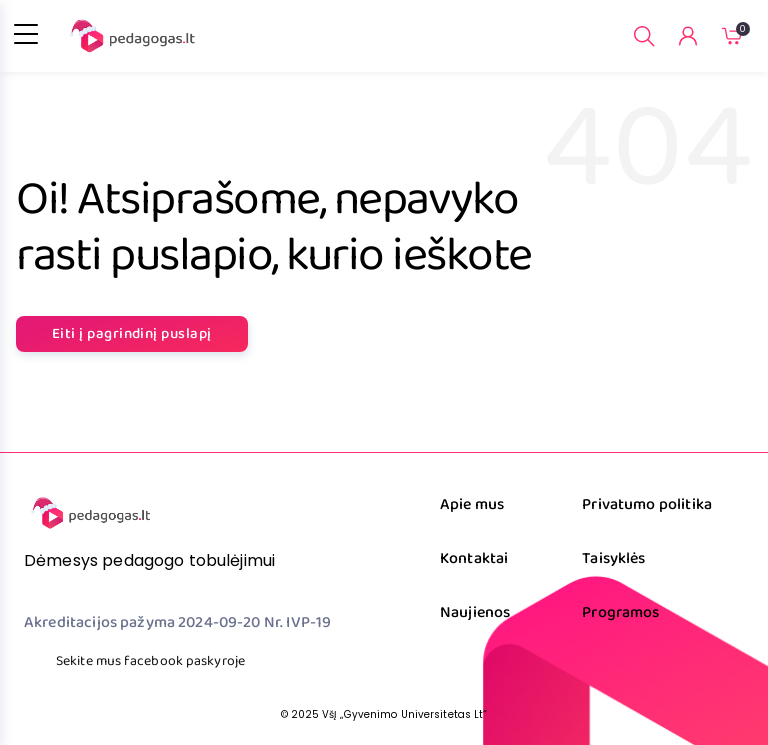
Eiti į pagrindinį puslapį (132, 334)
